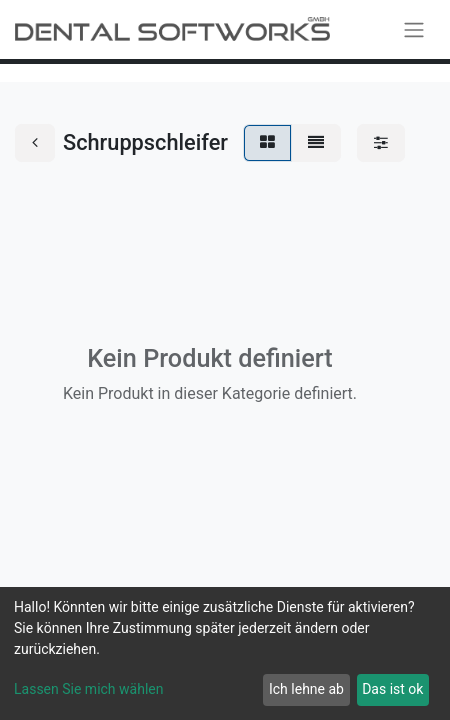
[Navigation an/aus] (414, 29)
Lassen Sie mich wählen (88, 689)
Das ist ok (392, 689)
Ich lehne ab (306, 689)
